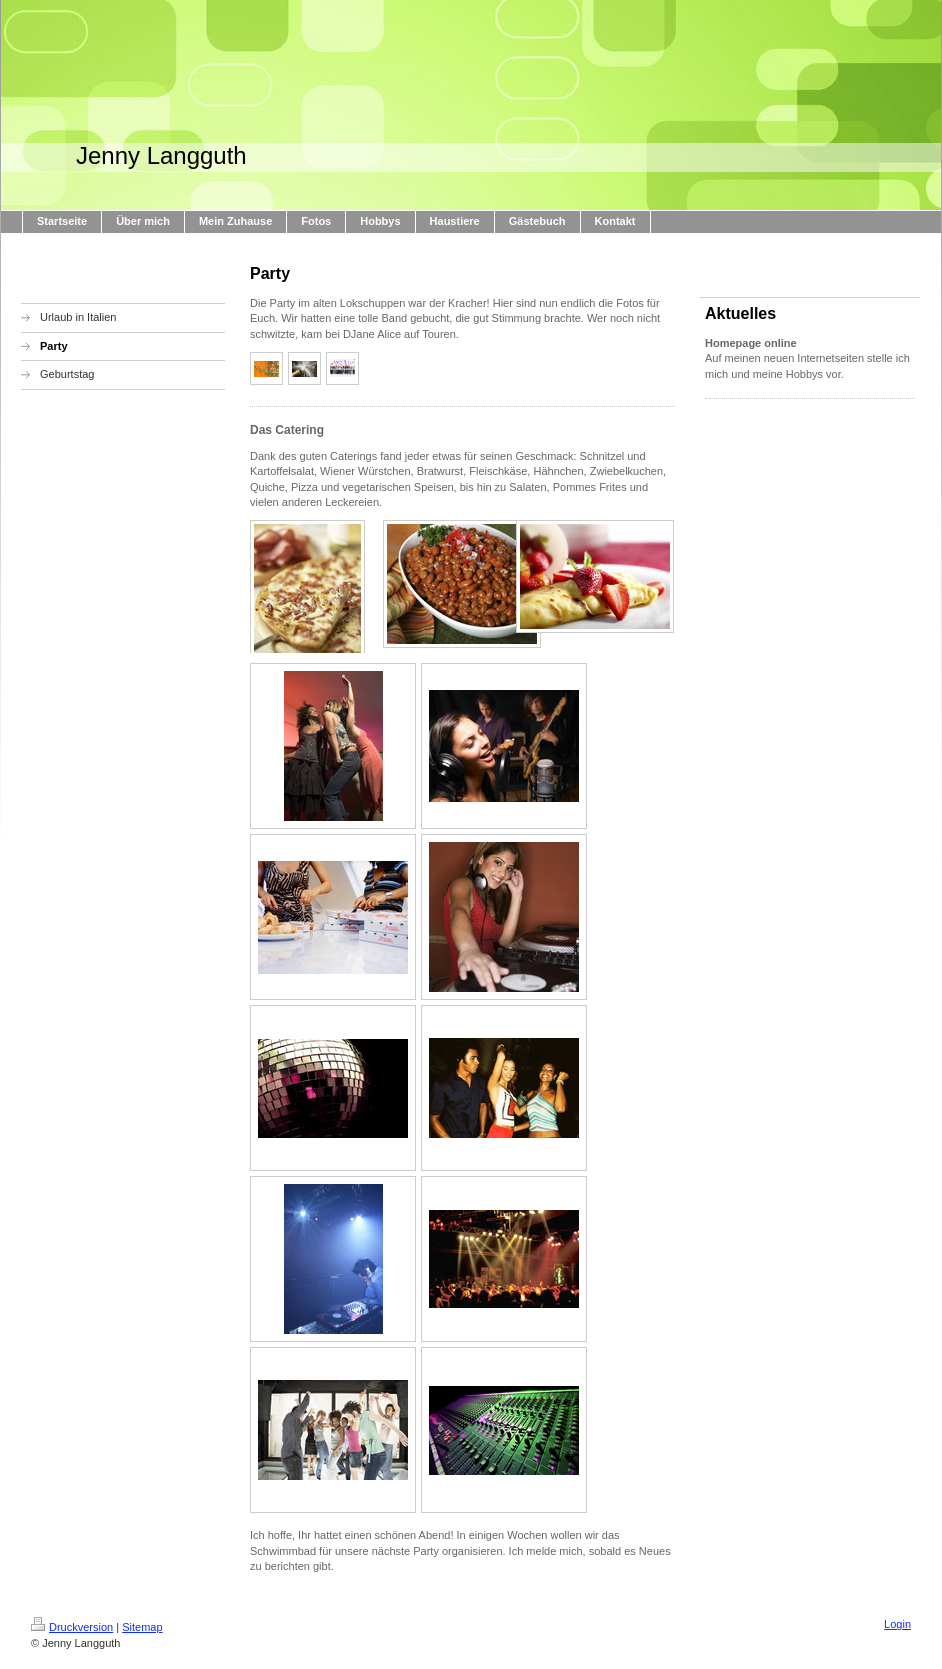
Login (897, 1624)
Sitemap (142, 1627)
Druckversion (72, 1627)
